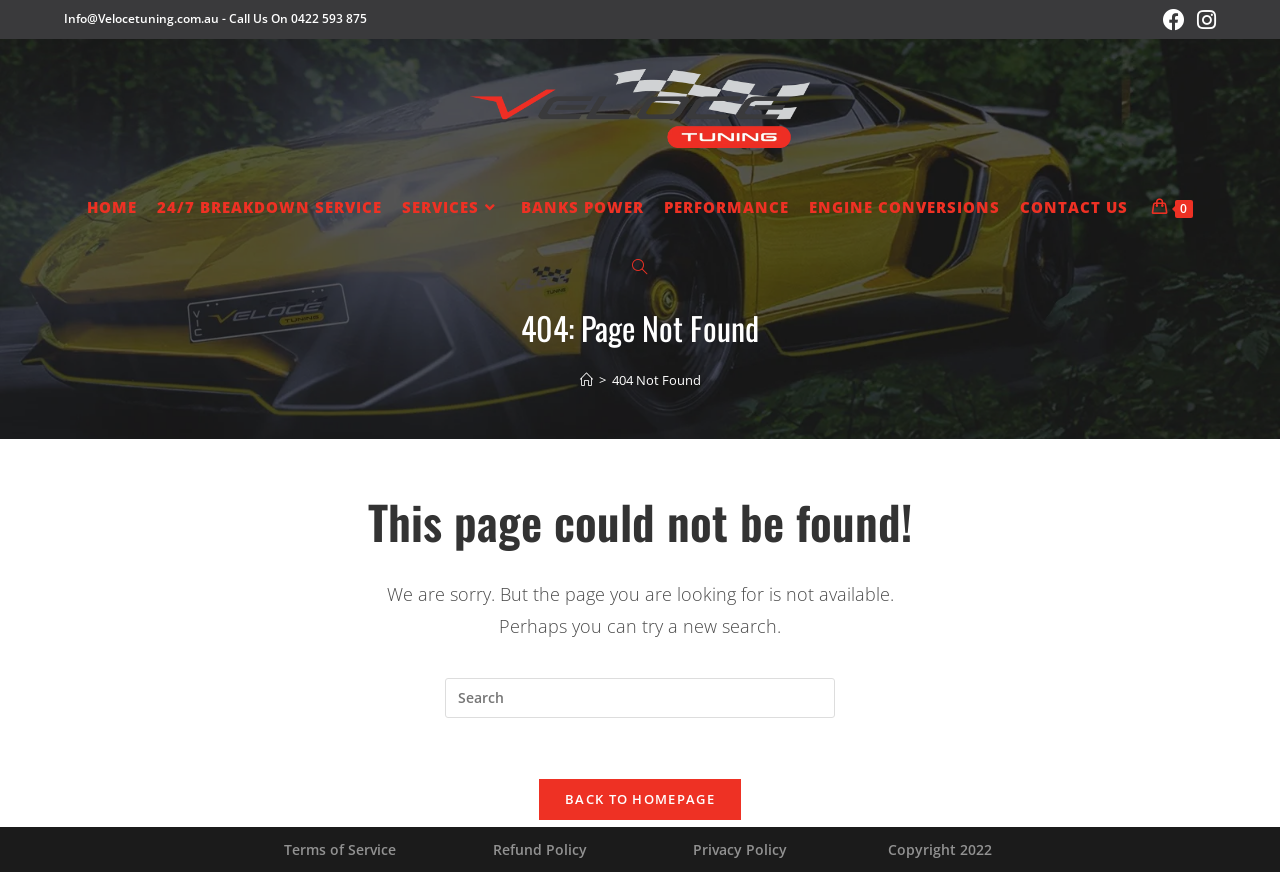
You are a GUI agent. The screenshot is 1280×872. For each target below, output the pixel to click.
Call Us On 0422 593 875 (298, 18)
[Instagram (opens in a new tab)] (1203, 20)
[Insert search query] (640, 698)
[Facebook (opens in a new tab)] (1174, 20)
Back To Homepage (640, 799)
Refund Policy (540, 849)
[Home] (586, 380)
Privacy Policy (740, 849)
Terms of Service (340, 849)
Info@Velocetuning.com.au (141, 18)
